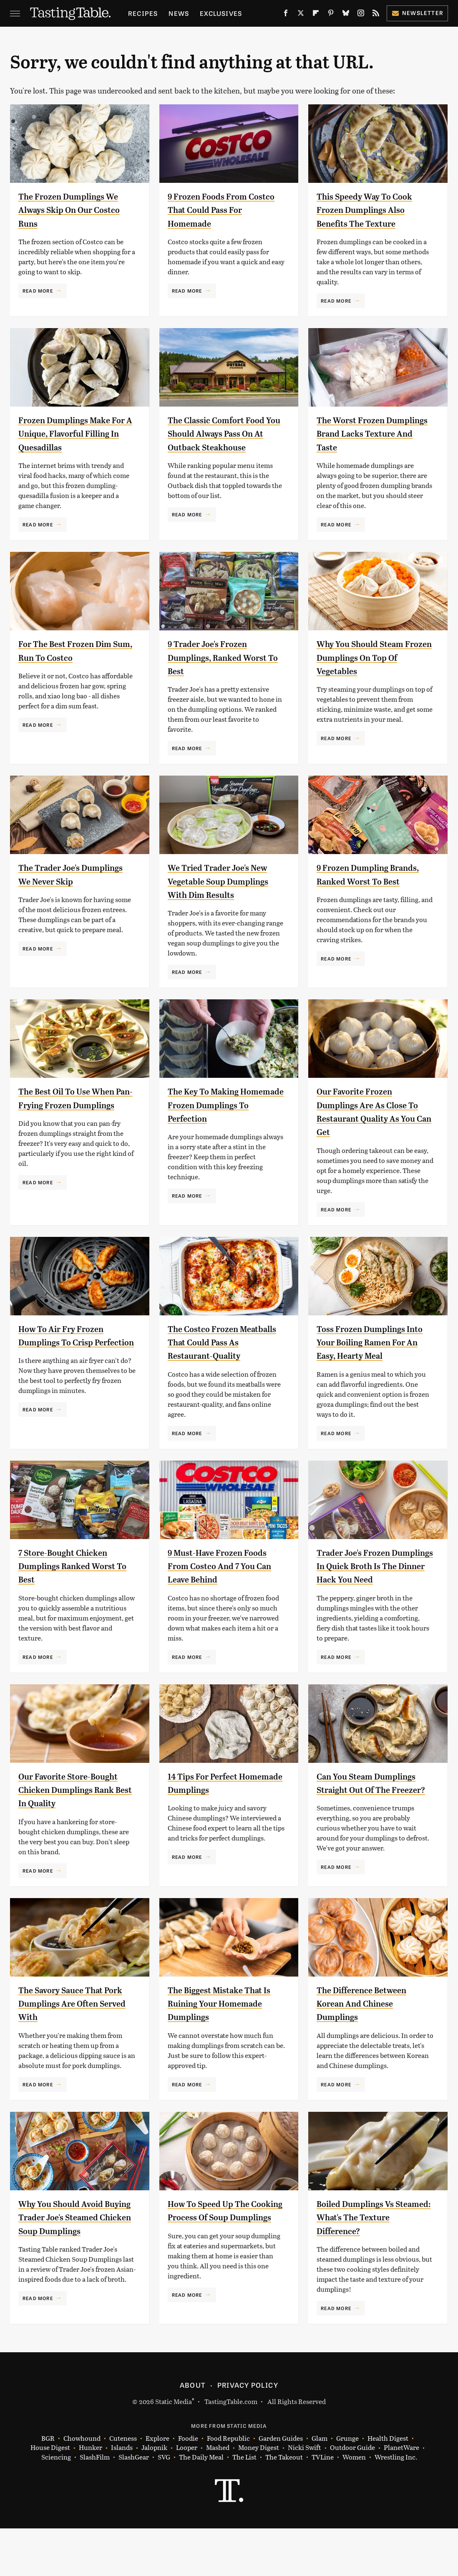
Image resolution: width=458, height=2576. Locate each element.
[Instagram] (361, 15)
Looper (186, 2495)
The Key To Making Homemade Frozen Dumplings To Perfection (223, 1121)
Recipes (143, 13)
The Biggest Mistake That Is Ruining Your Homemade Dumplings (224, 2047)
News (179, 13)
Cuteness (123, 2486)
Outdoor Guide (352, 2495)
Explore (157, 2486)
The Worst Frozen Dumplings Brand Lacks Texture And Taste (370, 433)
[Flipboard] (316, 15)
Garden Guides (281, 2486)
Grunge (347, 2486)
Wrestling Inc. (396, 2504)
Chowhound (82, 2486)
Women (354, 2504)
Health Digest (387, 2486)
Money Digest (258, 2495)
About (192, 2432)
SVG (164, 2504)
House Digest (50, 2495)
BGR (48, 2486)
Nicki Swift (304, 2495)
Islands (122, 2495)
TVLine (323, 2504)
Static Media (173, 2449)
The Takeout (284, 2504)
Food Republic (228, 2486)
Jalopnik (154, 2495)
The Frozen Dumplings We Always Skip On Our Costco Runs (70, 209)
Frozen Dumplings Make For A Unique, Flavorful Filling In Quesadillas (72, 433)
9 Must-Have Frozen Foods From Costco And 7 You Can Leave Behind (226, 1582)
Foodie (188, 2486)
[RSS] (376, 15)
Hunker (90, 2495)
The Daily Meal (201, 2504)
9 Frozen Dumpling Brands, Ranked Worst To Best (373, 884)
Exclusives (221, 13)
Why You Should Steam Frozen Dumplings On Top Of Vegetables (375, 661)
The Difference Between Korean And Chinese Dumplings (371, 2047)
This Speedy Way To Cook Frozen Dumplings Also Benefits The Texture (373, 209)
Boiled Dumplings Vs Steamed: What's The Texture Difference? (363, 2261)
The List (244, 2504)
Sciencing (56, 2504)
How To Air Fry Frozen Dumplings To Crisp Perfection (68, 1359)
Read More (38, 290)
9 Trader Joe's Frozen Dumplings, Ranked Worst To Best (215, 661)
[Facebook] (286, 15)
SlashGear (133, 2504)
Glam (319, 2486)
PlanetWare (401, 2495)
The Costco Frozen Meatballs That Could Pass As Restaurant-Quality (226, 1359)
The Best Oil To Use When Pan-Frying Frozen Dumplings (75, 1121)
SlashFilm (95, 2504)
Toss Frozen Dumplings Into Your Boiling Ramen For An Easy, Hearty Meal (372, 1359)
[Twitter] (301, 15)
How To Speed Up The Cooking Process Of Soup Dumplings (223, 2261)
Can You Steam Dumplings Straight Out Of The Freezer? (370, 1820)
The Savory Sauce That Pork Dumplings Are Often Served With (68, 2047)
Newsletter (417, 13)
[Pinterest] (331, 15)
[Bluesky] (346, 15)
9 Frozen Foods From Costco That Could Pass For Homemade (220, 209)
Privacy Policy (247, 2432)
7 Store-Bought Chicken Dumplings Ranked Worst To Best (75, 1582)
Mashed (217, 2495)
